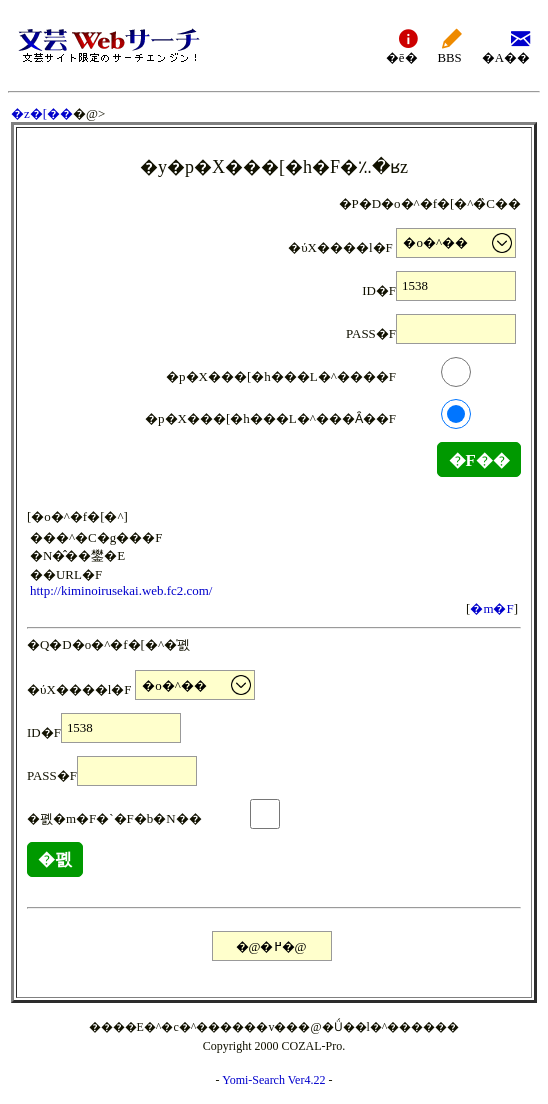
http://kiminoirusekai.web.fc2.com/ (121, 590)
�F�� (479, 460)
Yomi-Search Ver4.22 (273, 1080)
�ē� (402, 45)
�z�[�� (42, 113)
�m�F (491, 608)
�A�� (506, 45)
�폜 (55, 859)
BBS (450, 45)
